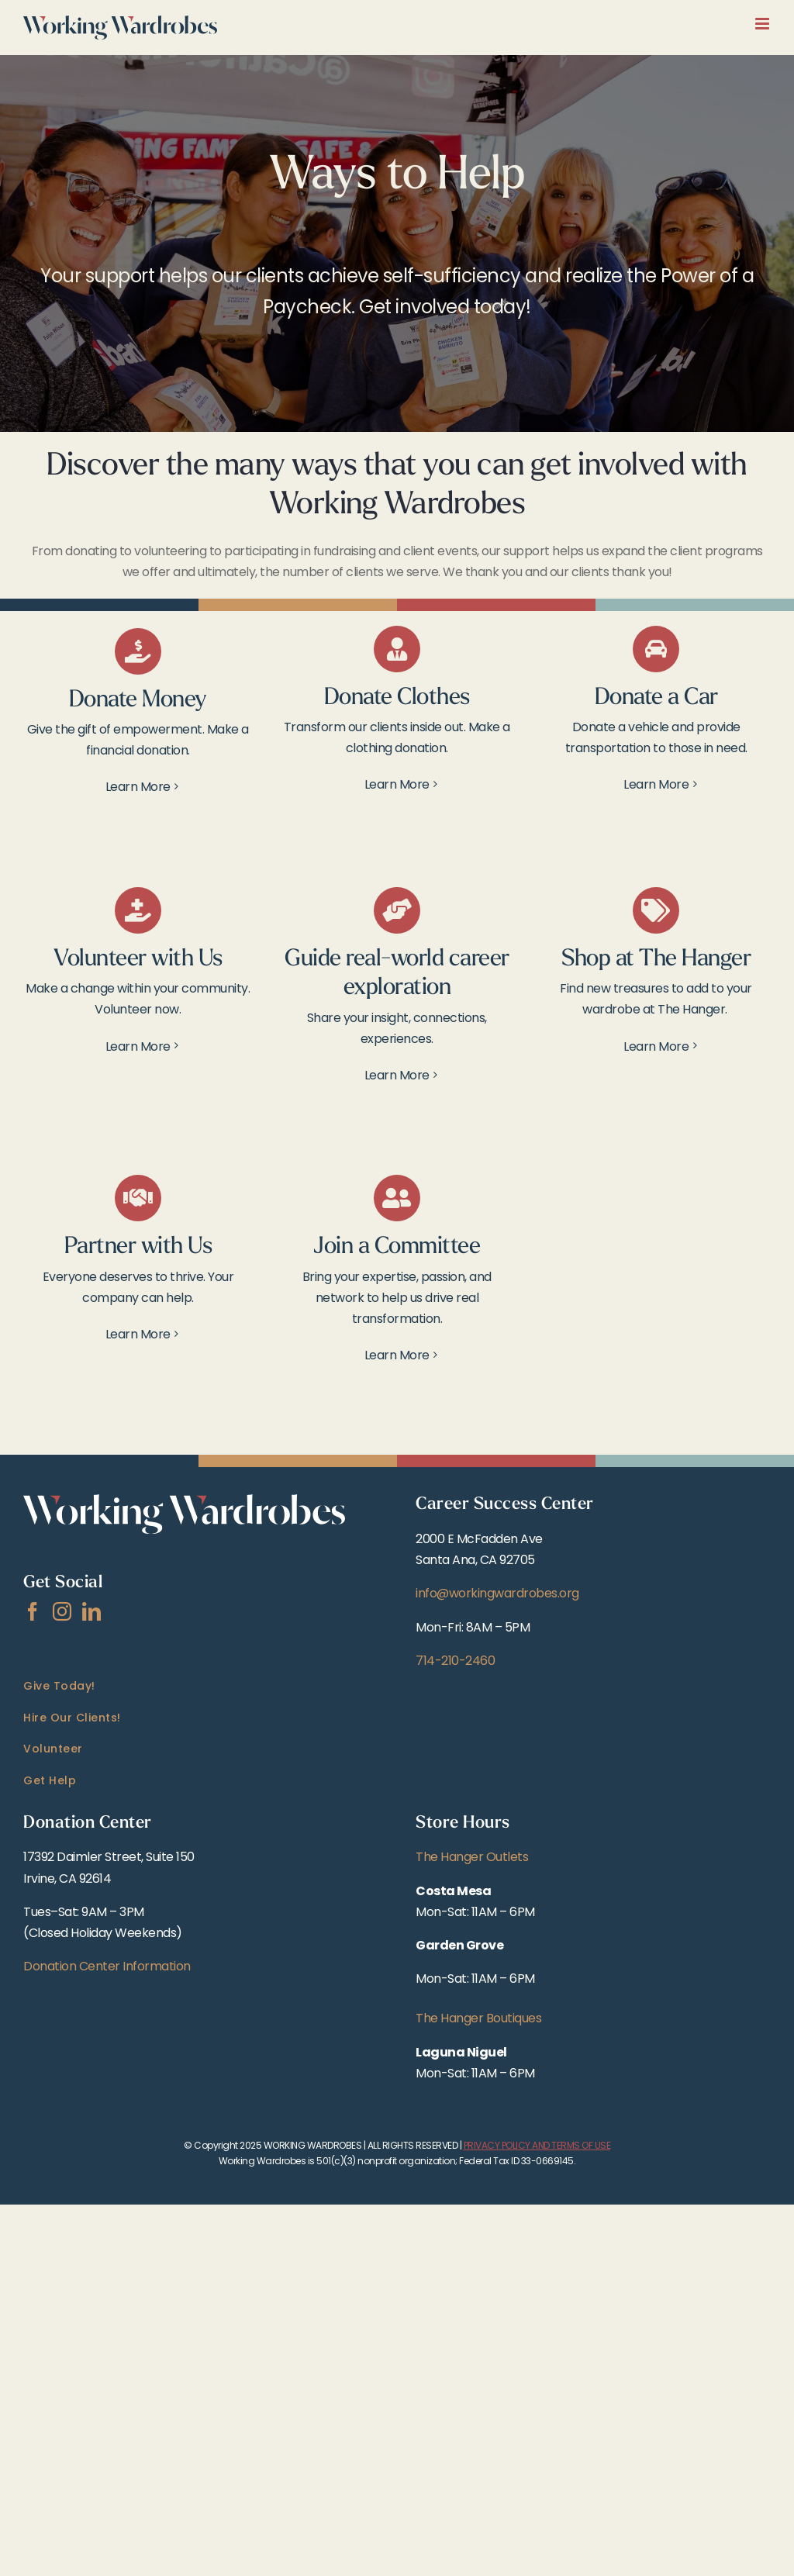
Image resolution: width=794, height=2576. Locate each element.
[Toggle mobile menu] (763, 24)
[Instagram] (62, 1611)
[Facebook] (32, 1611)
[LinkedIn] (91, 1611)
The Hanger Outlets (472, 1857)
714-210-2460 (455, 1661)
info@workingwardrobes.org (497, 1593)
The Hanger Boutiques (478, 2018)
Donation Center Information (107, 1966)
